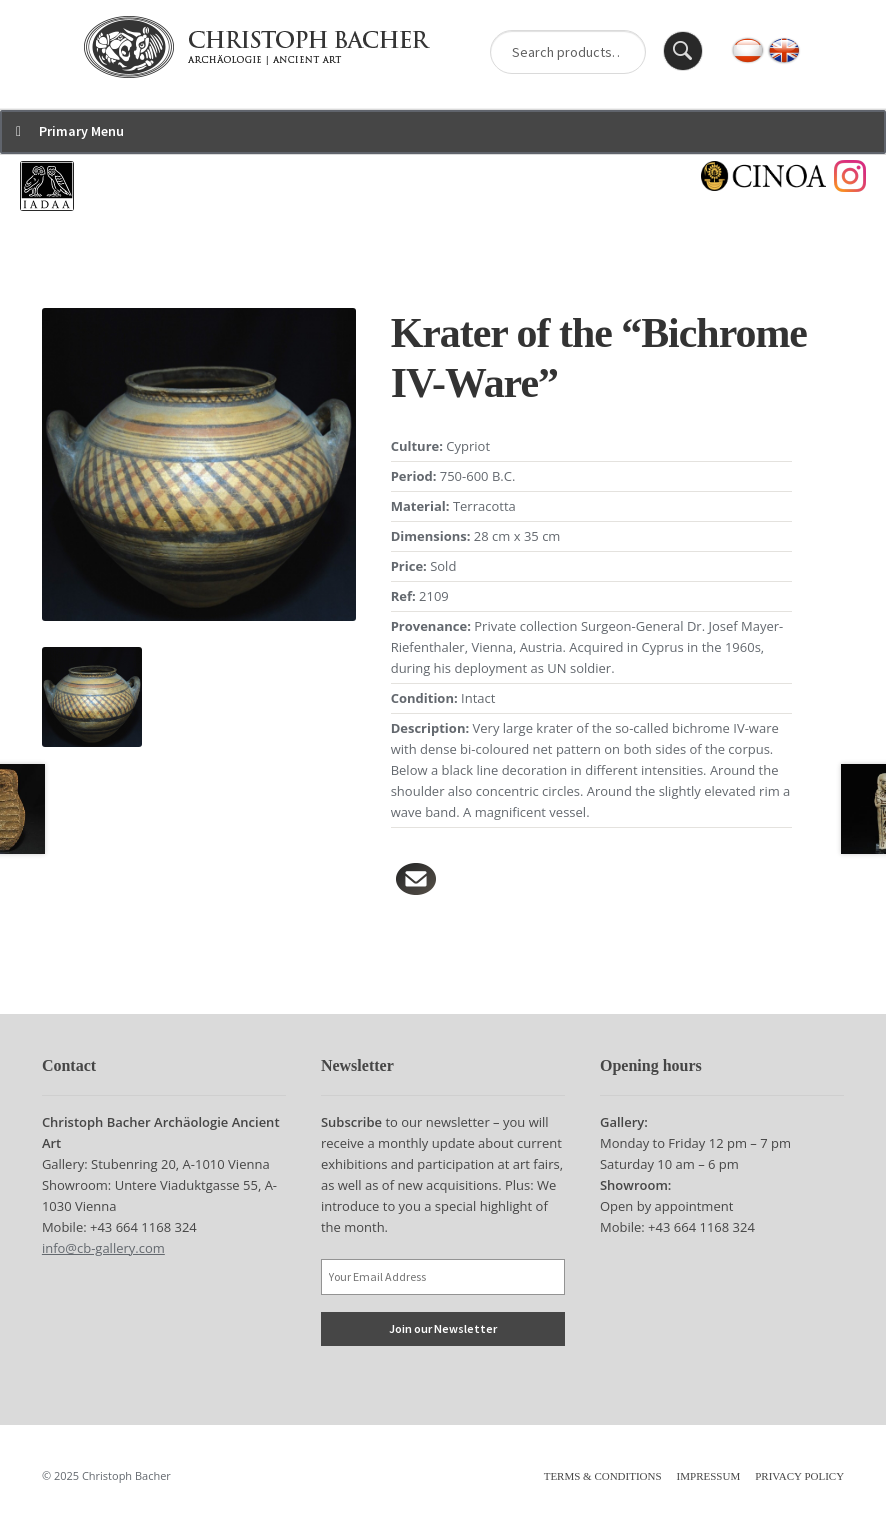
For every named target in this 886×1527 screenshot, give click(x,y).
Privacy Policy (799, 1476)
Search (683, 51)
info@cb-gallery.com (103, 1248)
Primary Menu (81, 131)
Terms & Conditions (603, 1476)
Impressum (709, 1476)
